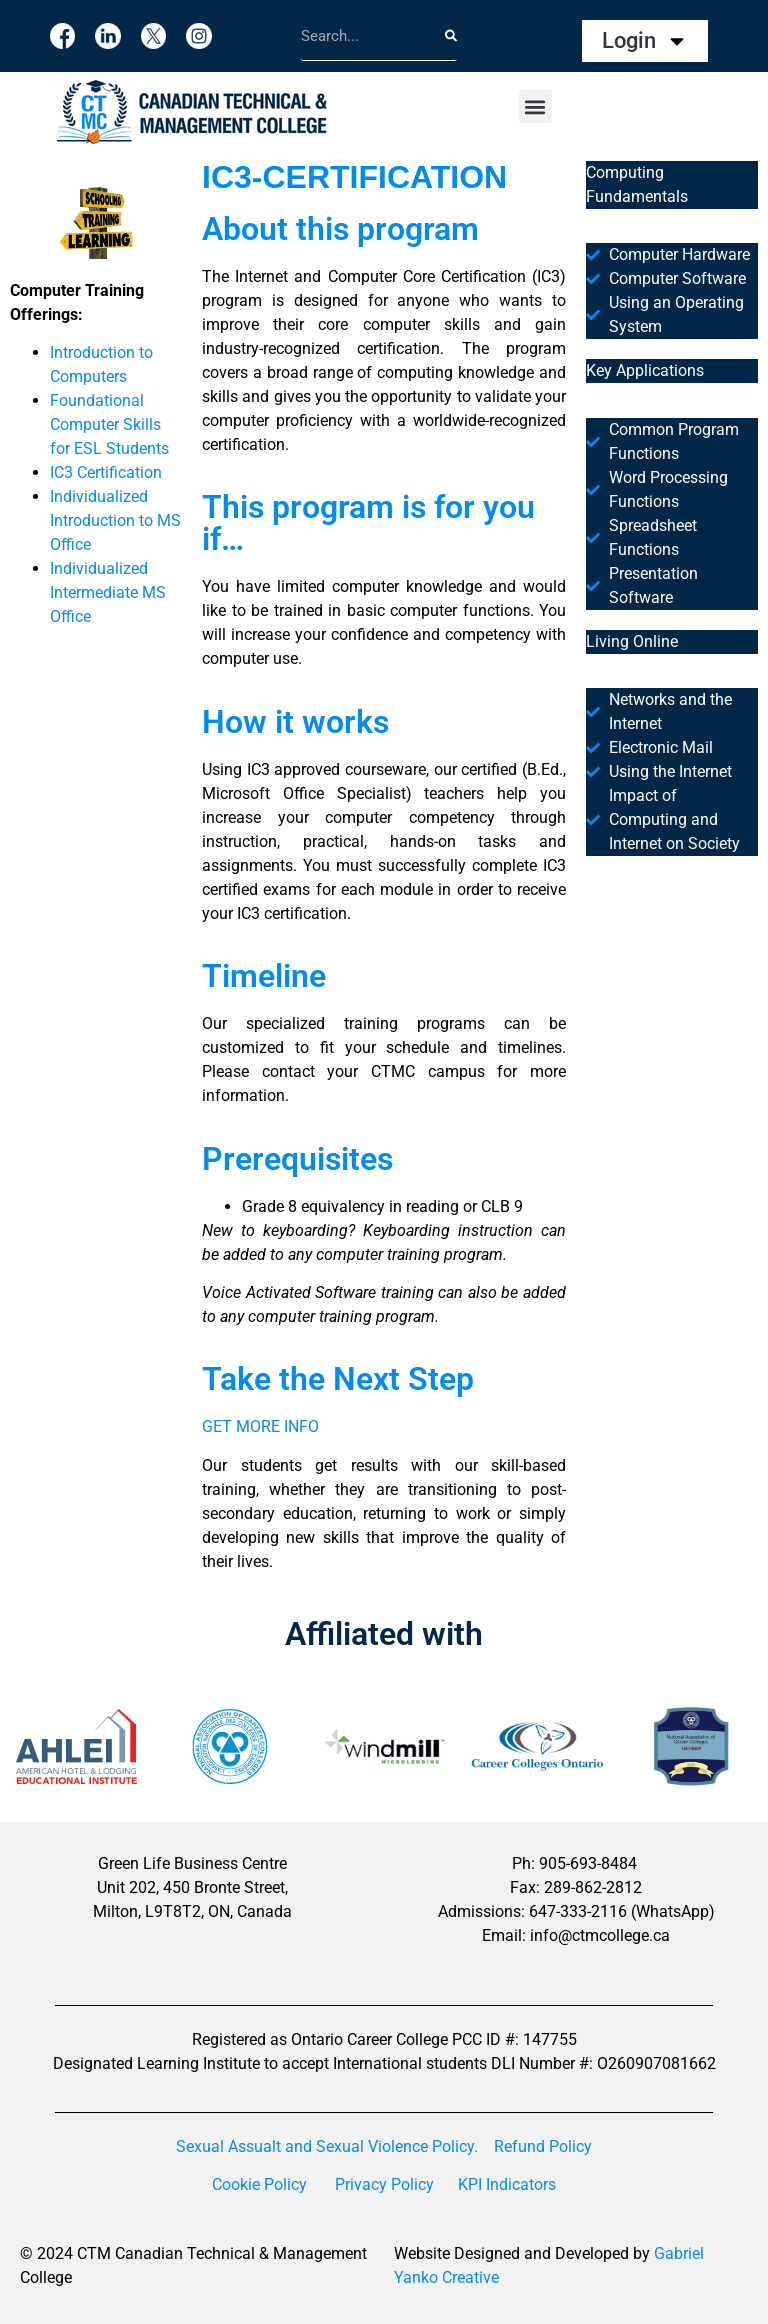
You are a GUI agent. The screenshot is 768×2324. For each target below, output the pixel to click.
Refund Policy (543, 2146)
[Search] (451, 35)
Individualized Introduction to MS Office (115, 520)
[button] (535, 106)
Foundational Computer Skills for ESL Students (109, 424)
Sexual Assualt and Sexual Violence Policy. (327, 2146)
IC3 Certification (106, 472)
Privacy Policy (384, 2184)
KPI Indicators (507, 2184)
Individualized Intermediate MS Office (108, 592)
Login (645, 41)
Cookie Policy (259, 2184)
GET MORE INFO (260, 1426)
